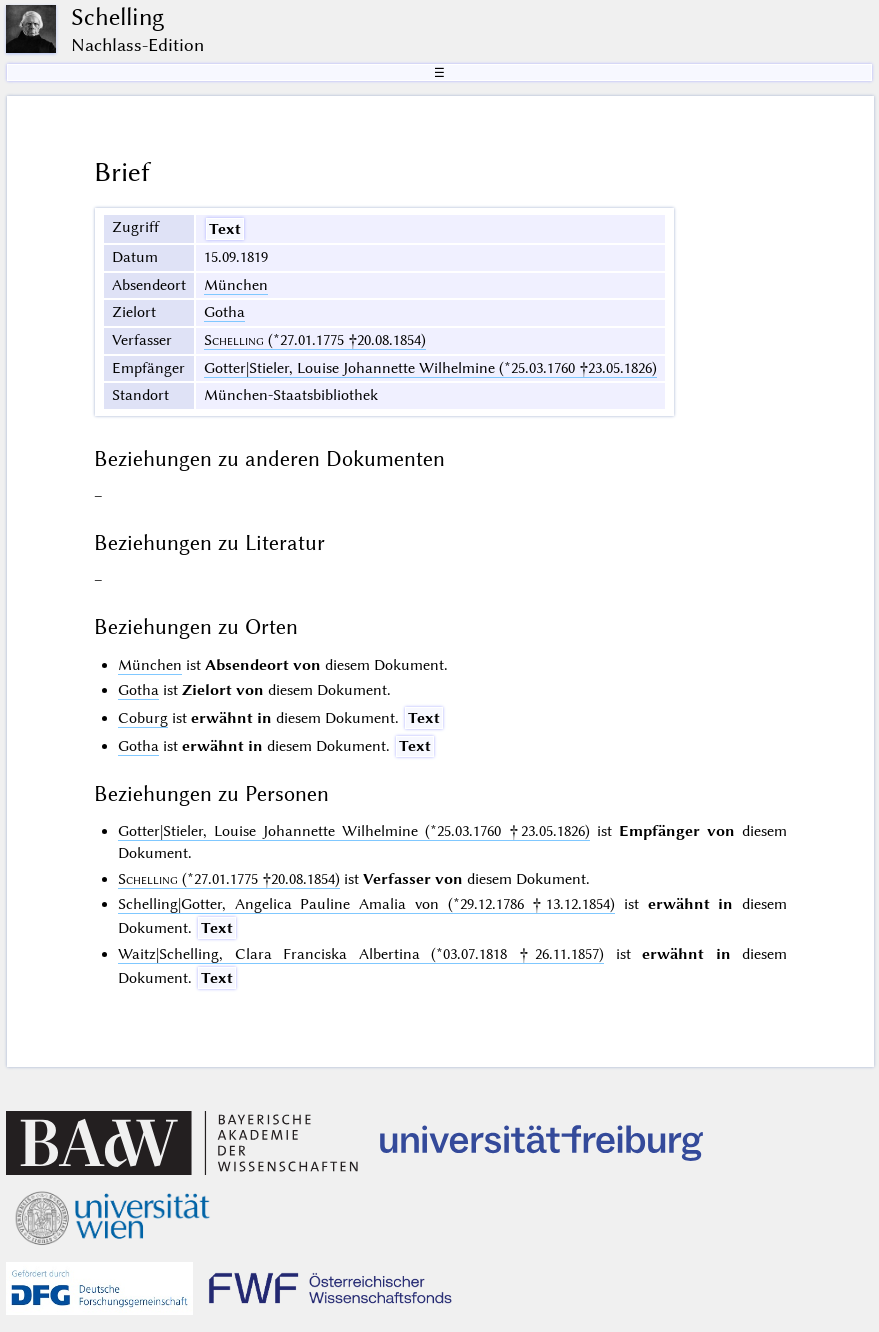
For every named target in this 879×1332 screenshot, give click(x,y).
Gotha (224, 312)
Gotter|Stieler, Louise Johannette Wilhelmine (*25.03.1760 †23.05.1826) (430, 368)
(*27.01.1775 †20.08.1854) (315, 340)
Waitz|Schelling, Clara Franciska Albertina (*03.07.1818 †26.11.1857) (361, 954)
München (236, 285)
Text (225, 229)
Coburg (143, 718)
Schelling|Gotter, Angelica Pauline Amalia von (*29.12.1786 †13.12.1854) (366, 904)
